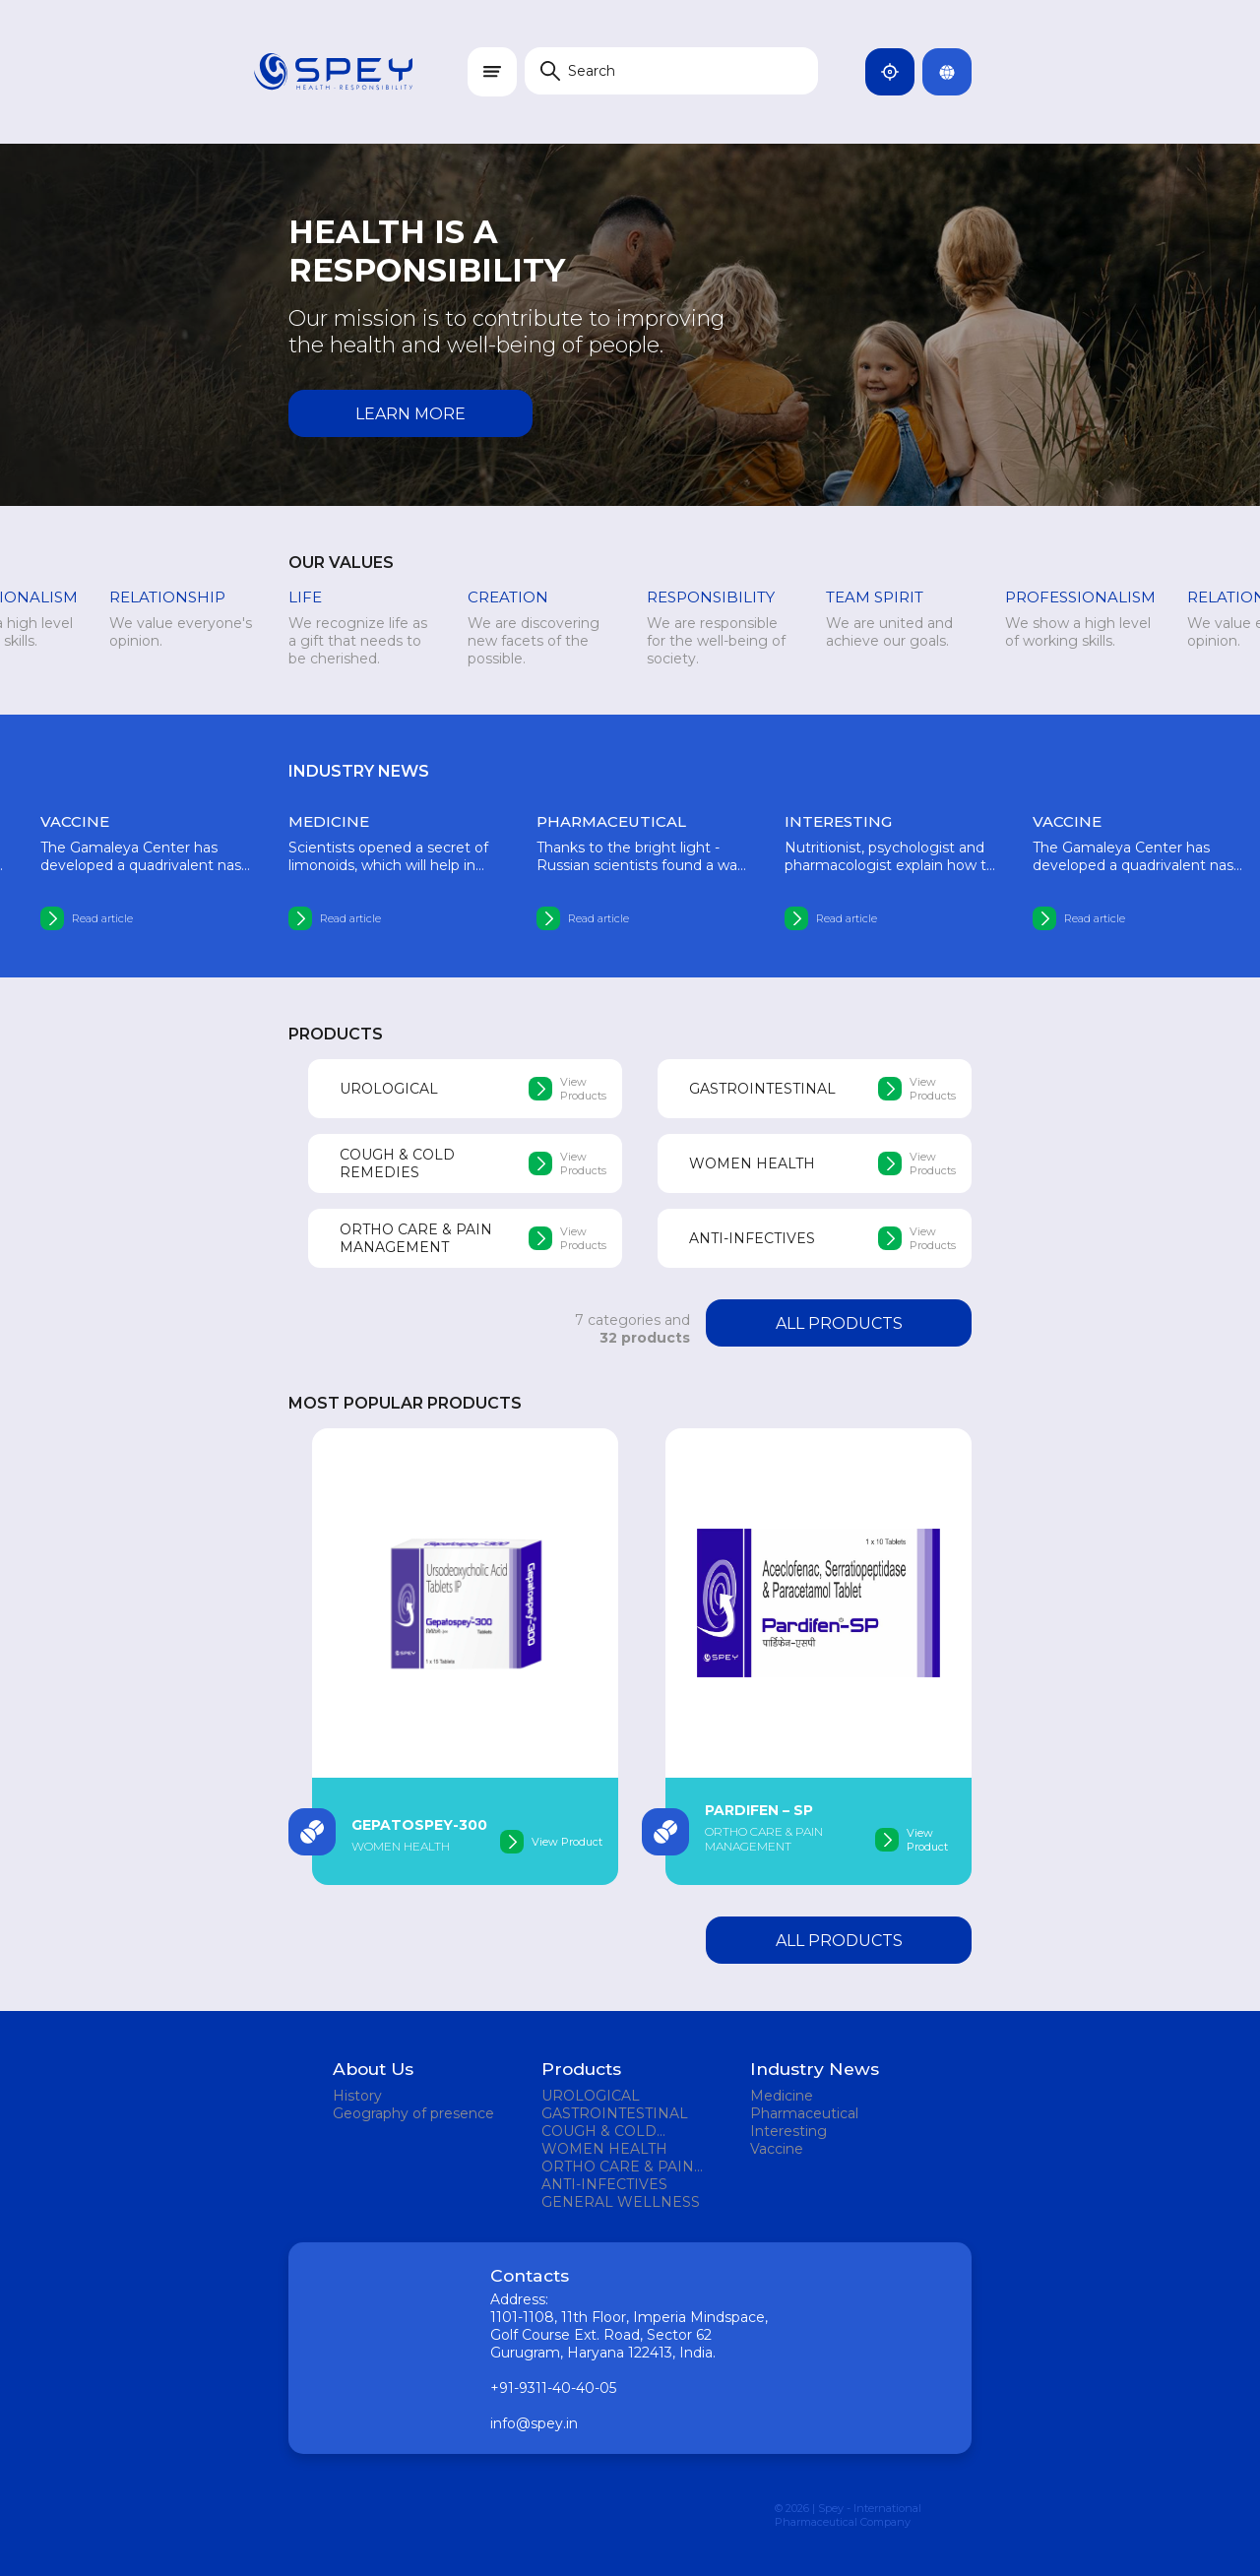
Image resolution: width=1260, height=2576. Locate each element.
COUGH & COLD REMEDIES (599, 2131)
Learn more (410, 414)
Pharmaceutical (804, 2113)
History (357, 2096)
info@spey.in (534, 2423)
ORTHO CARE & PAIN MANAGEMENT (617, 2166)
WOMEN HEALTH (604, 2149)
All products (839, 1323)
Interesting (788, 2131)
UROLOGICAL (590, 2096)
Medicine (781, 2096)
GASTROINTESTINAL (614, 2113)
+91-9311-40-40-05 (553, 2388)
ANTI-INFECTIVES (604, 2184)
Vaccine (776, 2149)
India (897, 72)
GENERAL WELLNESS (620, 2202)
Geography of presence (413, 2113)
